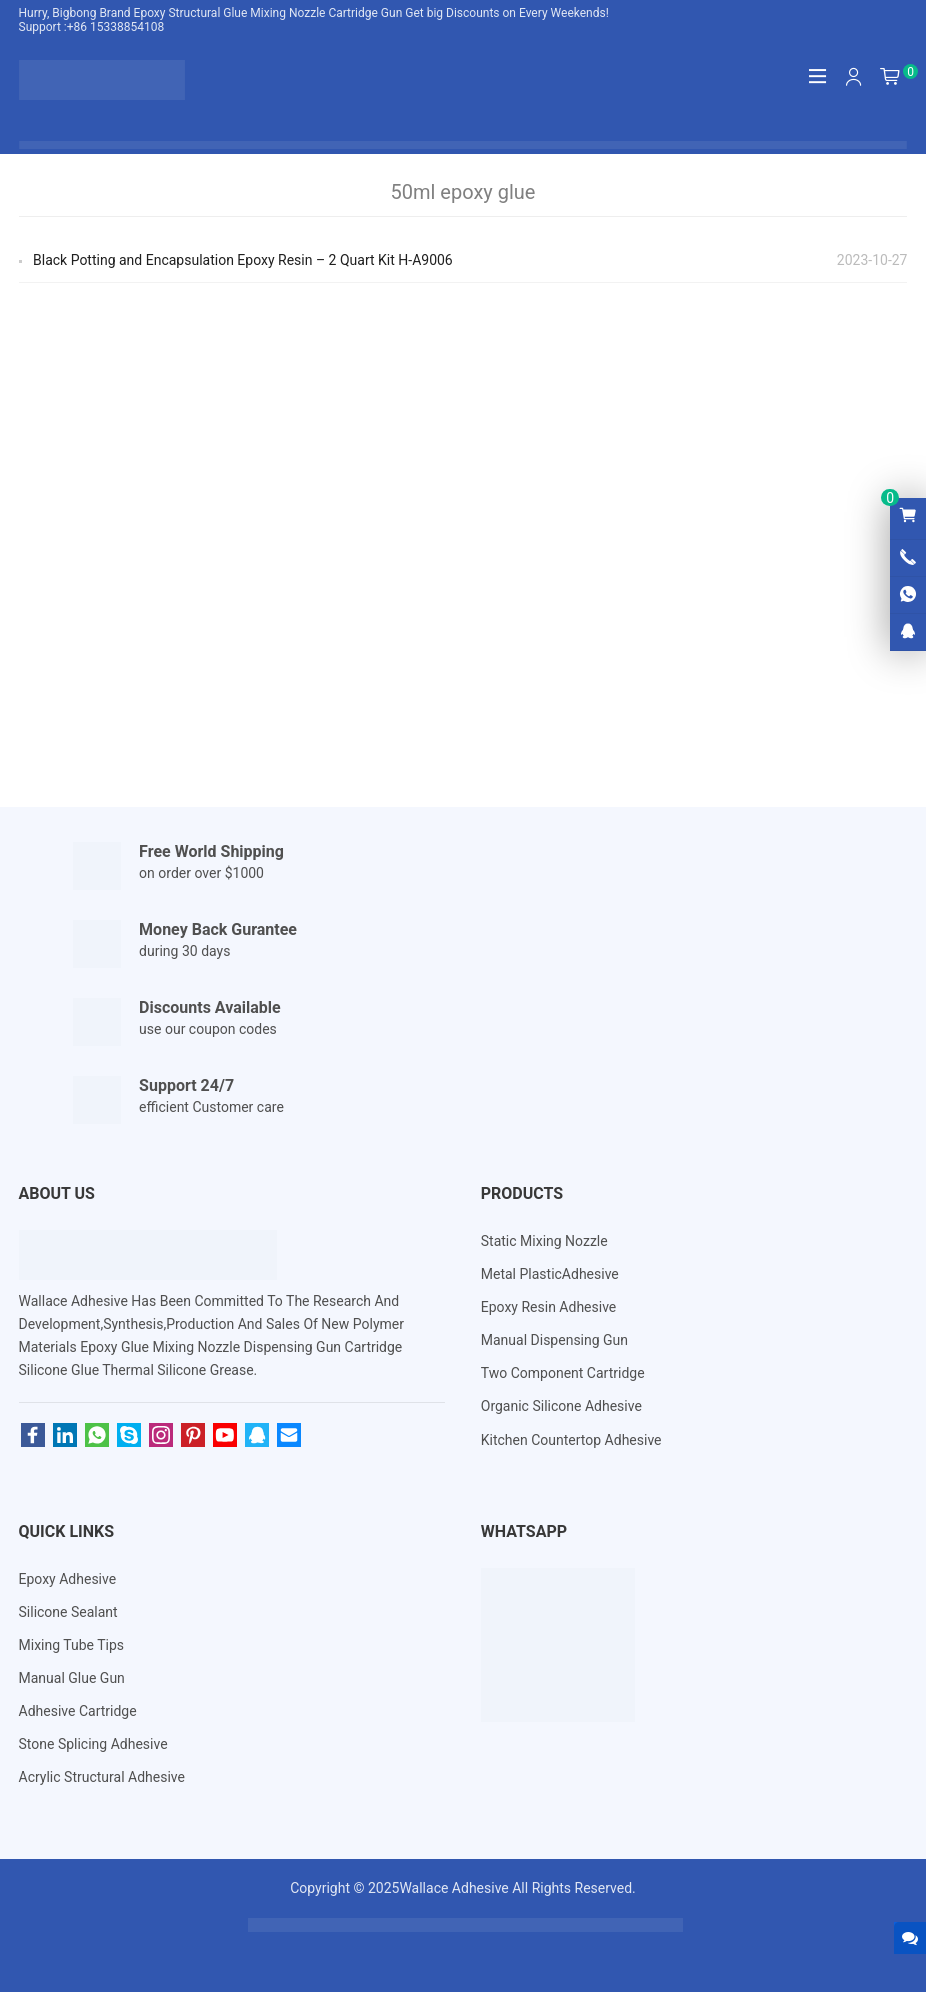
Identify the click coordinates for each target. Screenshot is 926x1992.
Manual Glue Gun (72, 1678)
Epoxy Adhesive (68, 1579)
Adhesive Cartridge (78, 1711)
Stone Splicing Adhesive (93, 1744)
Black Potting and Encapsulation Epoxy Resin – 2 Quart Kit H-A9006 (243, 260)
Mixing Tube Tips (72, 1645)
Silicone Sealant (68, 1612)
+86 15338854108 (115, 27)
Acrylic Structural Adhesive (102, 1777)
